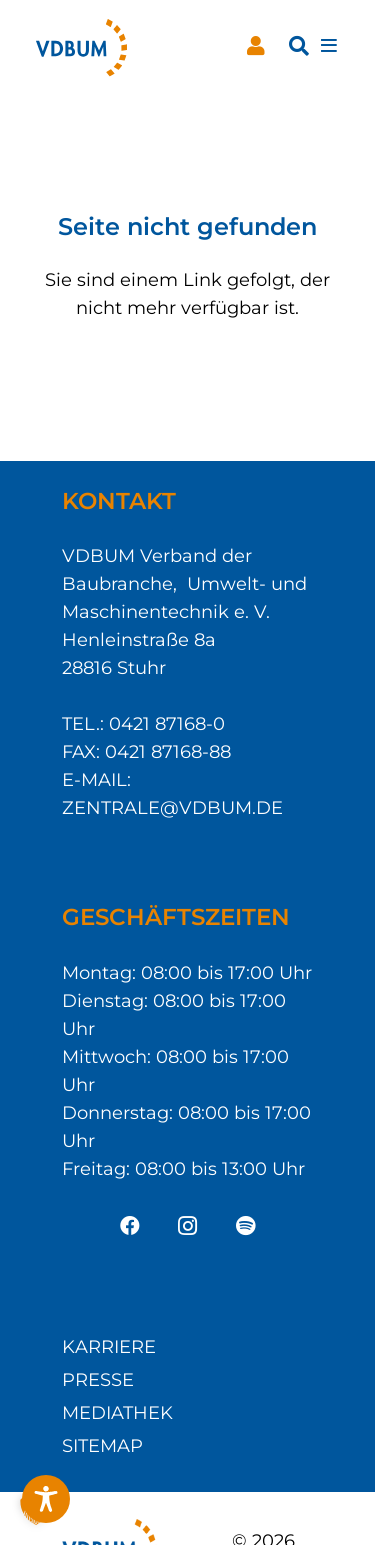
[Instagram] (188, 1226)
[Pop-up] (329, 46)
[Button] (256, 46)
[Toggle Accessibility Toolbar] (46, 1499)
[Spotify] (246, 1226)
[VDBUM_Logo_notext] (81, 46)
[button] (299, 46)
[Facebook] (130, 1226)
